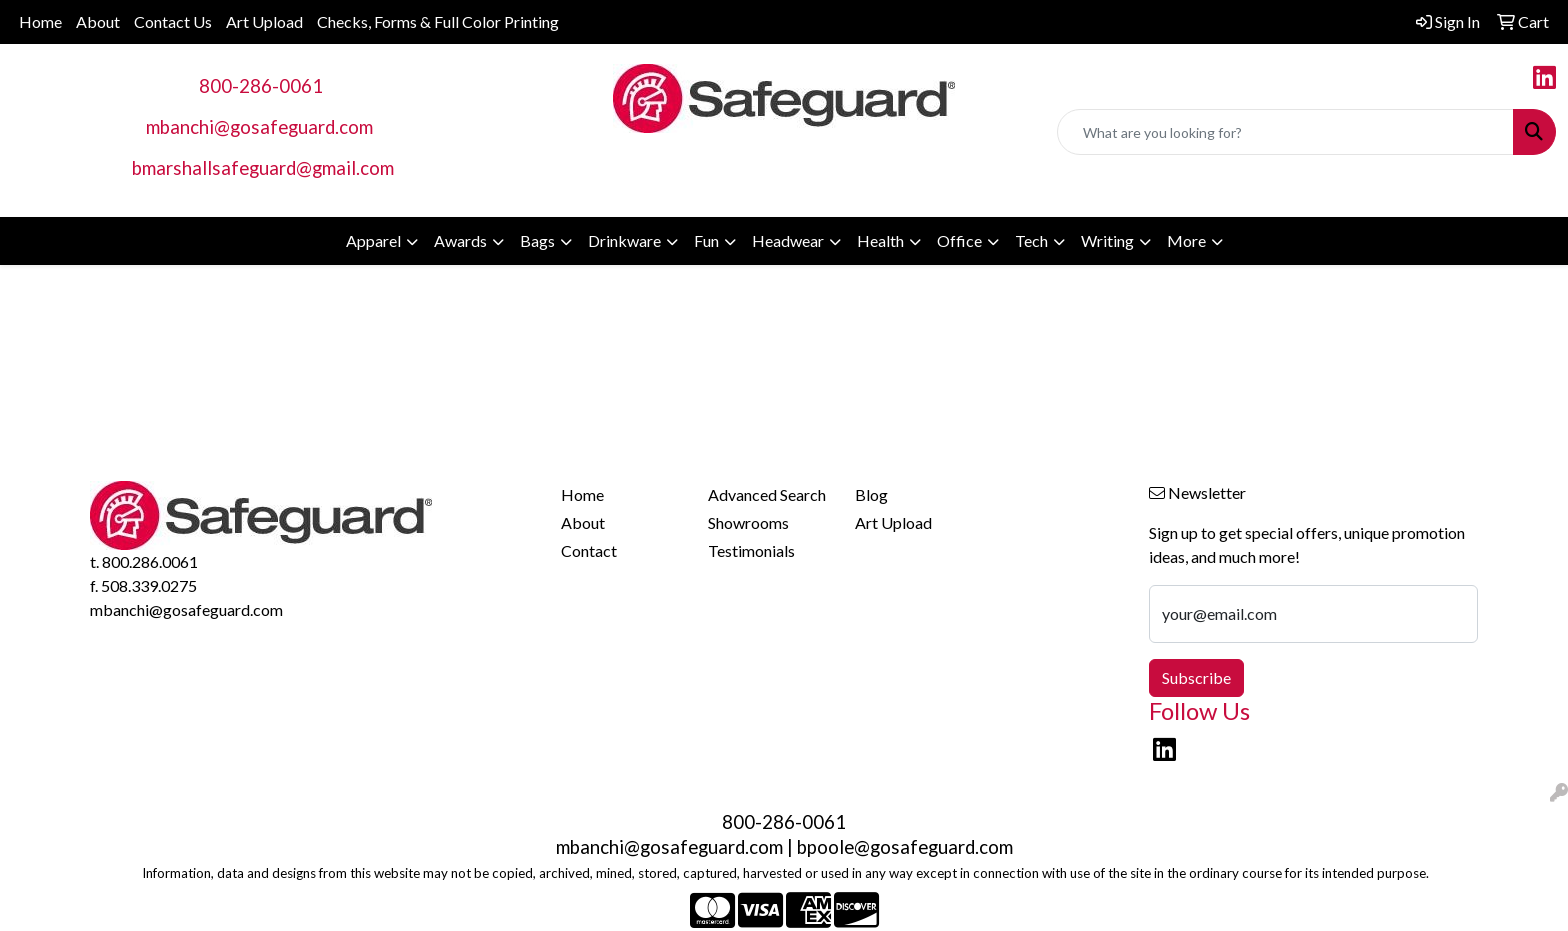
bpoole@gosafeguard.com (905, 847)
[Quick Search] (1285, 132)
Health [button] (880, 240)
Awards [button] (460, 240)
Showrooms (748, 522)
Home (40, 21)
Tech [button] (1031, 240)
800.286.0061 (150, 561)
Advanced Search (767, 494)
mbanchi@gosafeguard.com (259, 127)
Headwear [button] (788, 240)
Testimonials (751, 550)
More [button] (1186, 240)
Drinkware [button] (624, 240)
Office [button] (959, 240)
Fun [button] (706, 240)
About (98, 21)
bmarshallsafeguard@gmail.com (263, 168)
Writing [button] (1107, 240)
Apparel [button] (373, 240)
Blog (871, 494)
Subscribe (1196, 677)
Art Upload (264, 21)
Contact (589, 550)
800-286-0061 (261, 86)
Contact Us (173, 21)
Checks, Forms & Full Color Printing (438, 21)
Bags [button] (537, 240)
